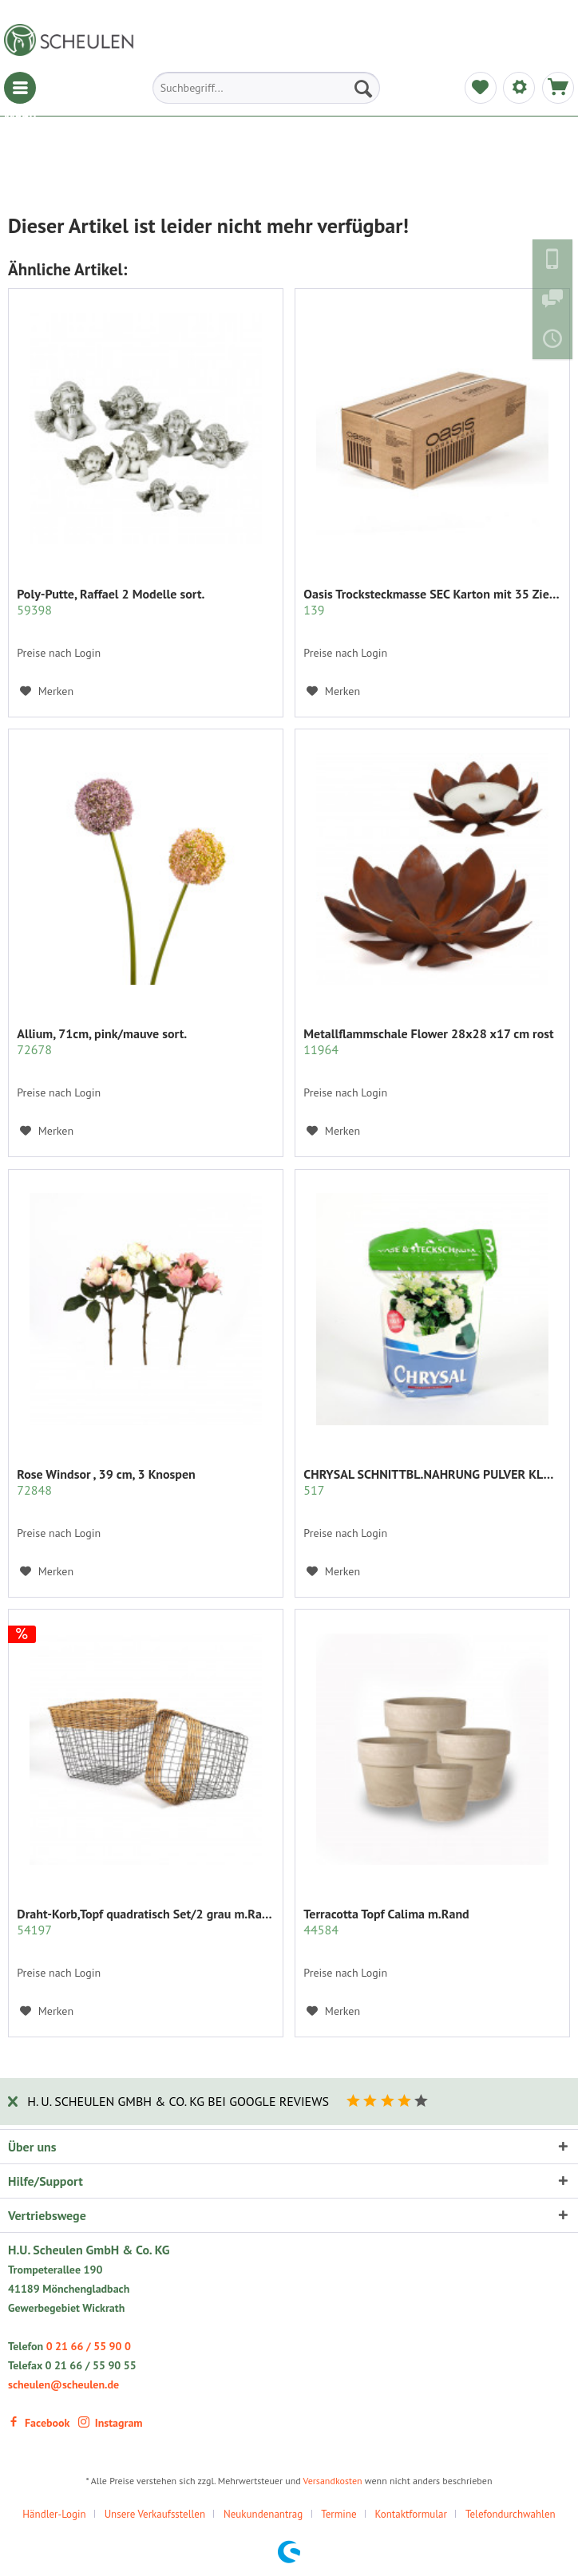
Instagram (110, 2423)
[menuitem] (20, 88)
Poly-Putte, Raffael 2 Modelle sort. (110, 602)
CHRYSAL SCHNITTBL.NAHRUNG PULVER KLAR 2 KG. (432, 1482)
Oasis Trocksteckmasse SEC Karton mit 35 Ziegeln (432, 602)
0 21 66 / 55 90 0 (88, 2346)
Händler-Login (53, 2514)
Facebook (38, 2423)
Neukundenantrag (263, 2514)
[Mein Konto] (519, 88)
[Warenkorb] (558, 88)
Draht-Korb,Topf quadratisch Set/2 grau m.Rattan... (146, 1922)
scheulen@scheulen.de (63, 2384)
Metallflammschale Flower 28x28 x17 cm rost (428, 1041)
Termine (338, 2514)
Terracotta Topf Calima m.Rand (386, 1922)
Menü (20, 88)
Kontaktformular (410, 2514)
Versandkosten (332, 2481)
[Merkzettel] (481, 88)
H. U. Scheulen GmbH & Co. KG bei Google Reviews (178, 2101)
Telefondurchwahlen (510, 2514)
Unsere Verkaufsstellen (155, 2514)
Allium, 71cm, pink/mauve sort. (102, 1041)
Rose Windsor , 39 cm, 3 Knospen (106, 1482)
